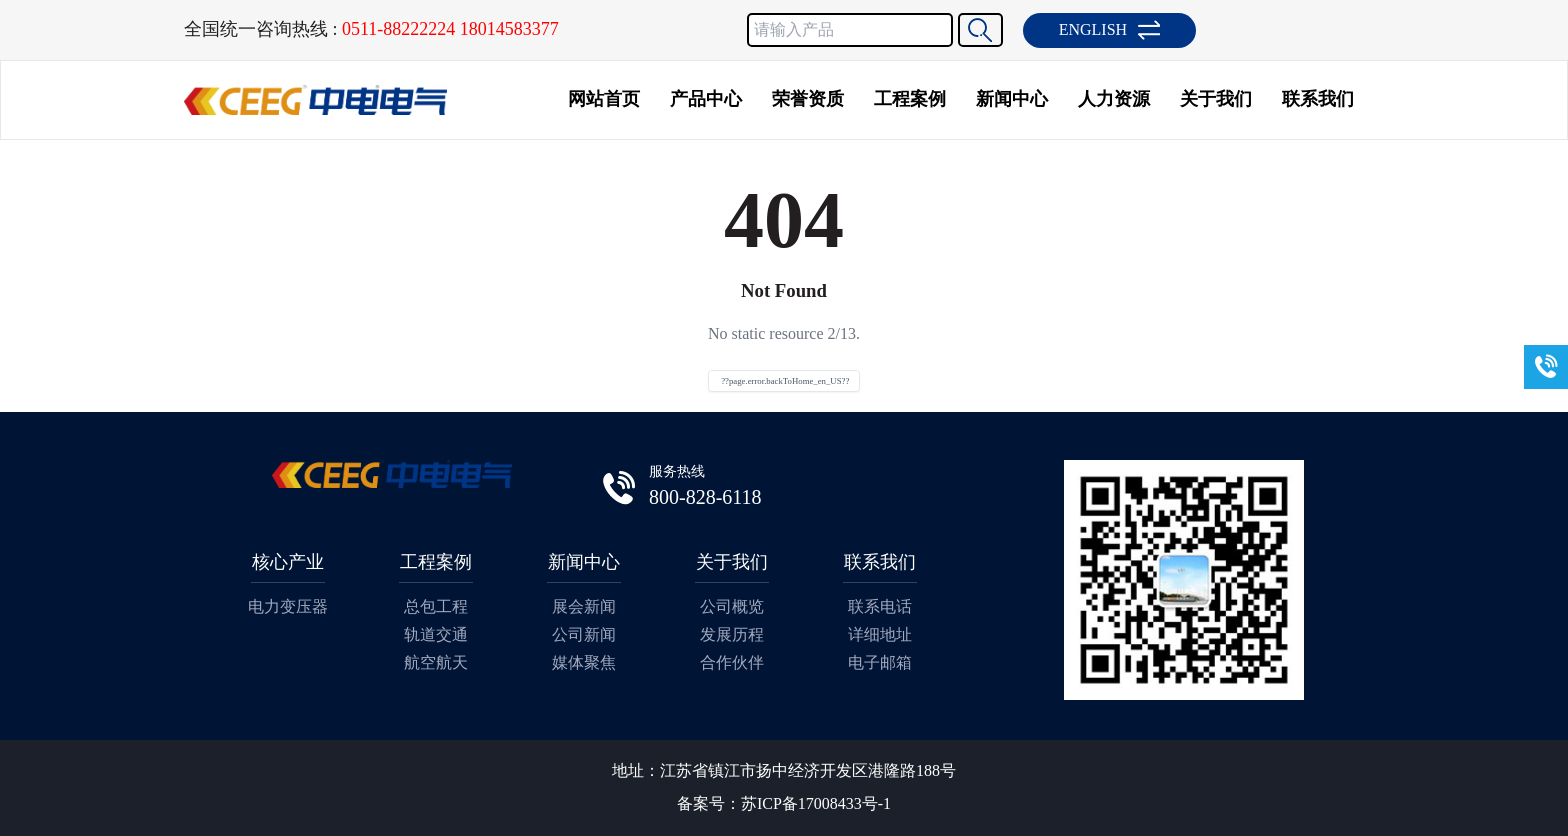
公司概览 (732, 606)
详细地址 (880, 634)
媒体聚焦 (584, 662)
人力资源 (1114, 99)
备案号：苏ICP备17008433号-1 (784, 803)
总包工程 (436, 606)
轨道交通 (436, 634)
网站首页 (604, 99)
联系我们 (1318, 99)
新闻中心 (1012, 99)
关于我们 (1216, 99)
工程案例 (910, 99)
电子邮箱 (880, 662)
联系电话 (880, 606)
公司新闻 (584, 634)
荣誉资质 (808, 99)
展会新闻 (584, 606)
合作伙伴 (732, 662)
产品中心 (706, 99)
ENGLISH (1109, 30)
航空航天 (436, 662)
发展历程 (732, 634)
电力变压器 (288, 606)
